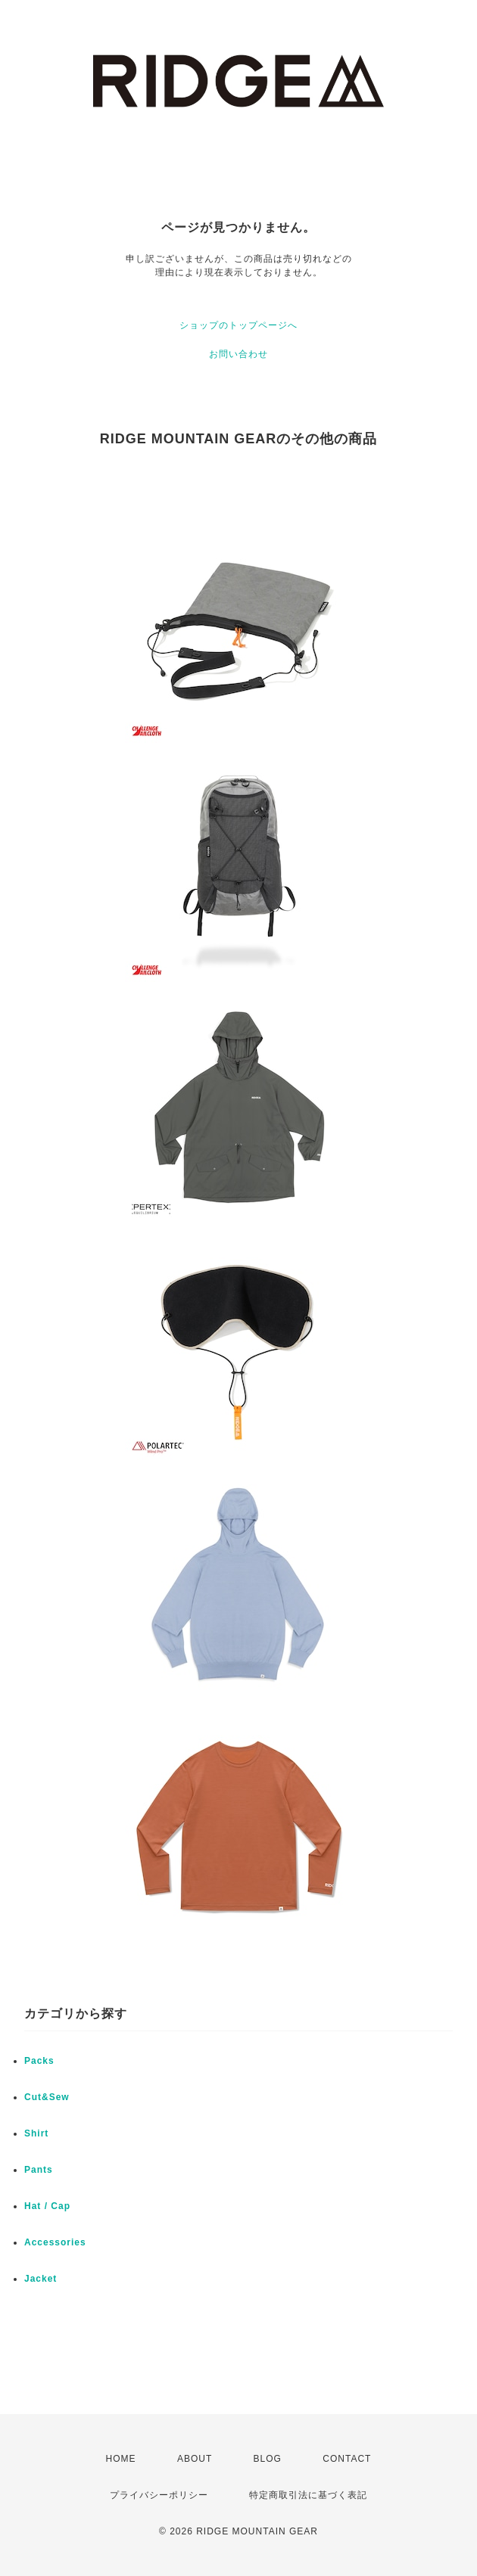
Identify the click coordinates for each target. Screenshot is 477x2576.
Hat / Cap (47, 2206)
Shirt (36, 2133)
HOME (121, 2458)
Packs (39, 2061)
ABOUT (194, 2458)
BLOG (268, 2458)
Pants (38, 2169)
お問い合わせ (238, 354)
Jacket (40, 2278)
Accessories (55, 2242)
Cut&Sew (47, 2097)
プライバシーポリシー (159, 2495)
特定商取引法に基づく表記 (308, 2495)
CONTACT (347, 2458)
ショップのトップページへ (238, 325)
